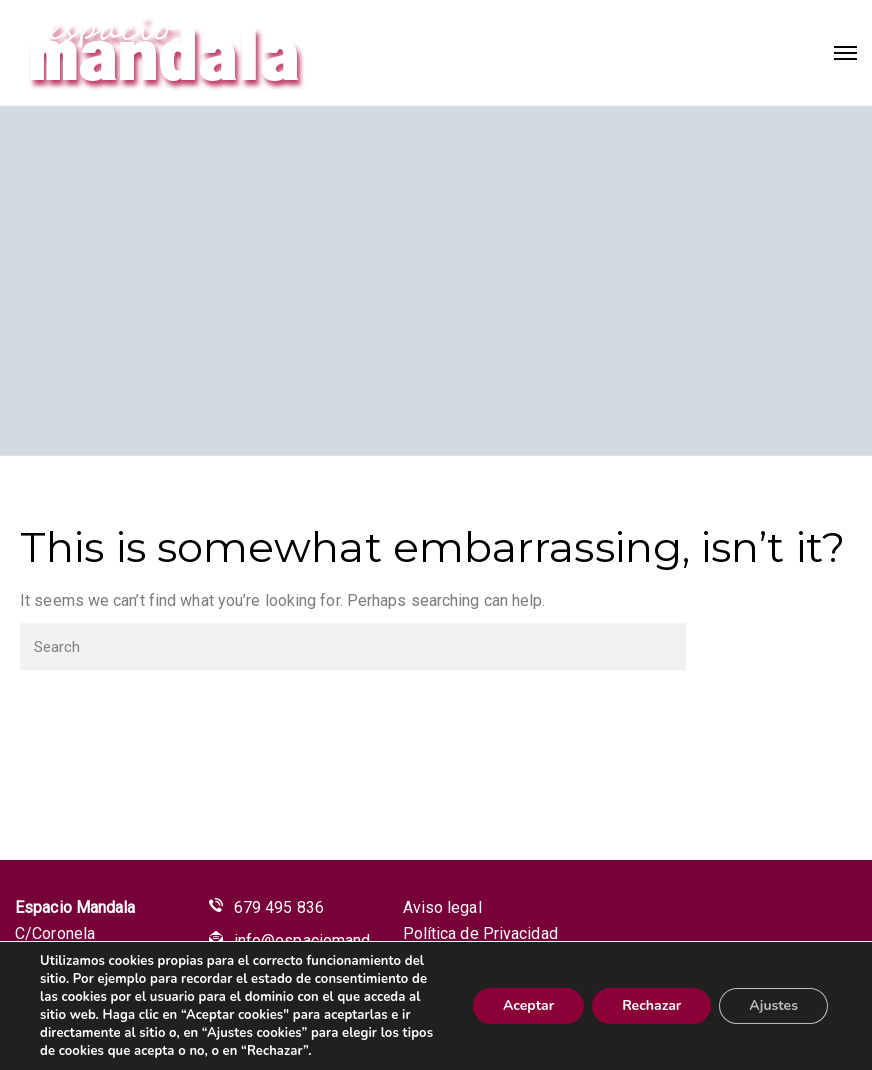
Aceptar (528, 1005)
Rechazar (651, 1005)
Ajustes (773, 1005)
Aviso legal (442, 907)
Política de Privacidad (480, 933)
